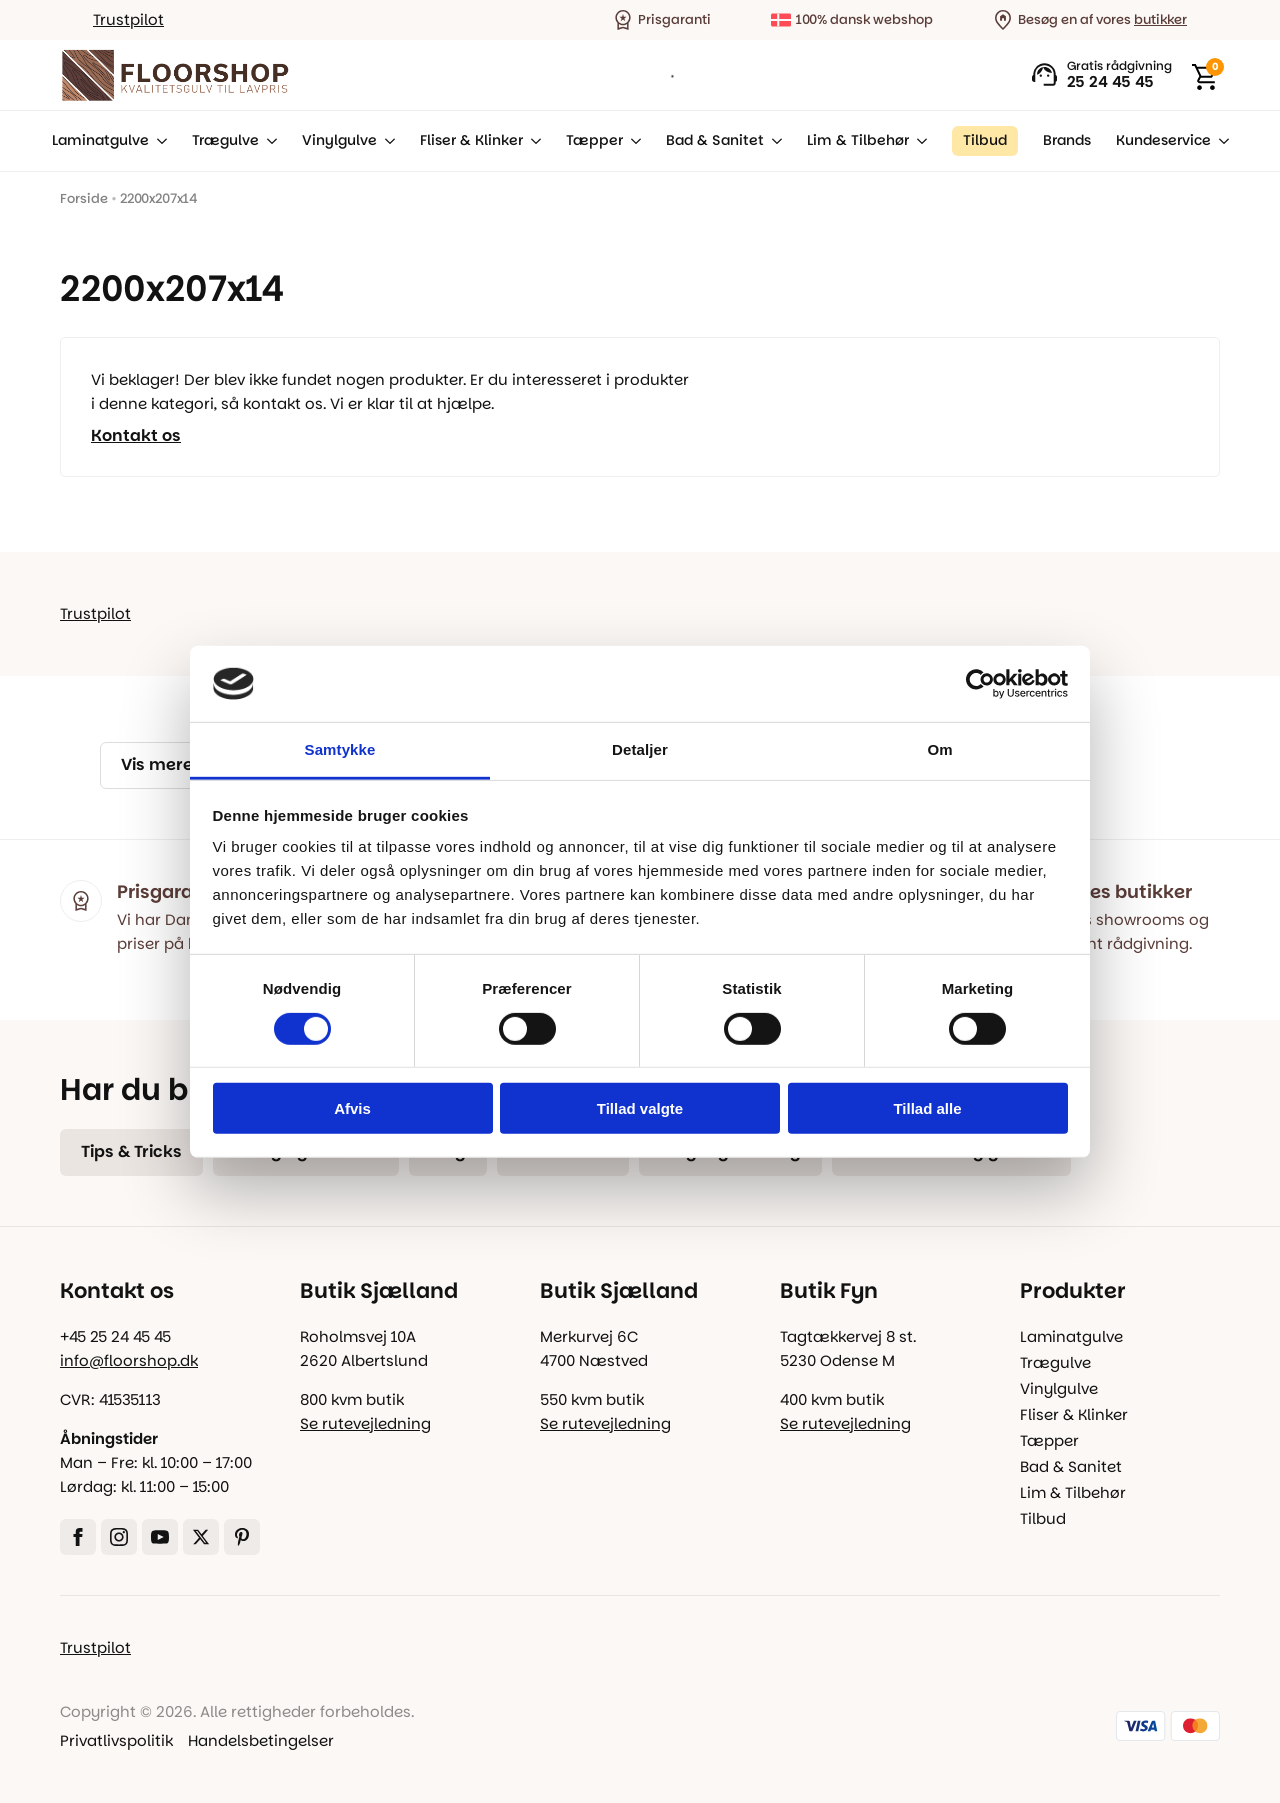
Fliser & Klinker (471, 140)
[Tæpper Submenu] (632, 141)
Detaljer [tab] (640, 749)
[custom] (242, 1537)
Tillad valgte (640, 1108)
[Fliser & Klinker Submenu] (532, 141)
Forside (84, 198)
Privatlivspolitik (116, 1740)
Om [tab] (939, 749)
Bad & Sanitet (715, 140)
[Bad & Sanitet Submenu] (773, 141)
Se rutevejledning (365, 1423)
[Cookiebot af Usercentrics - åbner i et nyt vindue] (980, 684)
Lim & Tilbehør (858, 140)
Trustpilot (128, 19)
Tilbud (1043, 1518)
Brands (1067, 140)
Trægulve (225, 140)
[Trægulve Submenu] (268, 141)
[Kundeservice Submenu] (1220, 141)
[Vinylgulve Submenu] (386, 141)
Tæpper (594, 140)
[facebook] (78, 1537)
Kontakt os (136, 436)
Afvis (352, 1108)
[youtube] (160, 1537)
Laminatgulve (100, 140)
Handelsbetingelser (261, 1740)
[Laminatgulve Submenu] (158, 141)
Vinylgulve (339, 140)
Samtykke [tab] (340, 749)
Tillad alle (927, 1108)
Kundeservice (1163, 140)
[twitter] (201, 1537)
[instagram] (119, 1537)
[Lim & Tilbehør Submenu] (918, 141)
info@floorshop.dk (129, 1360)
